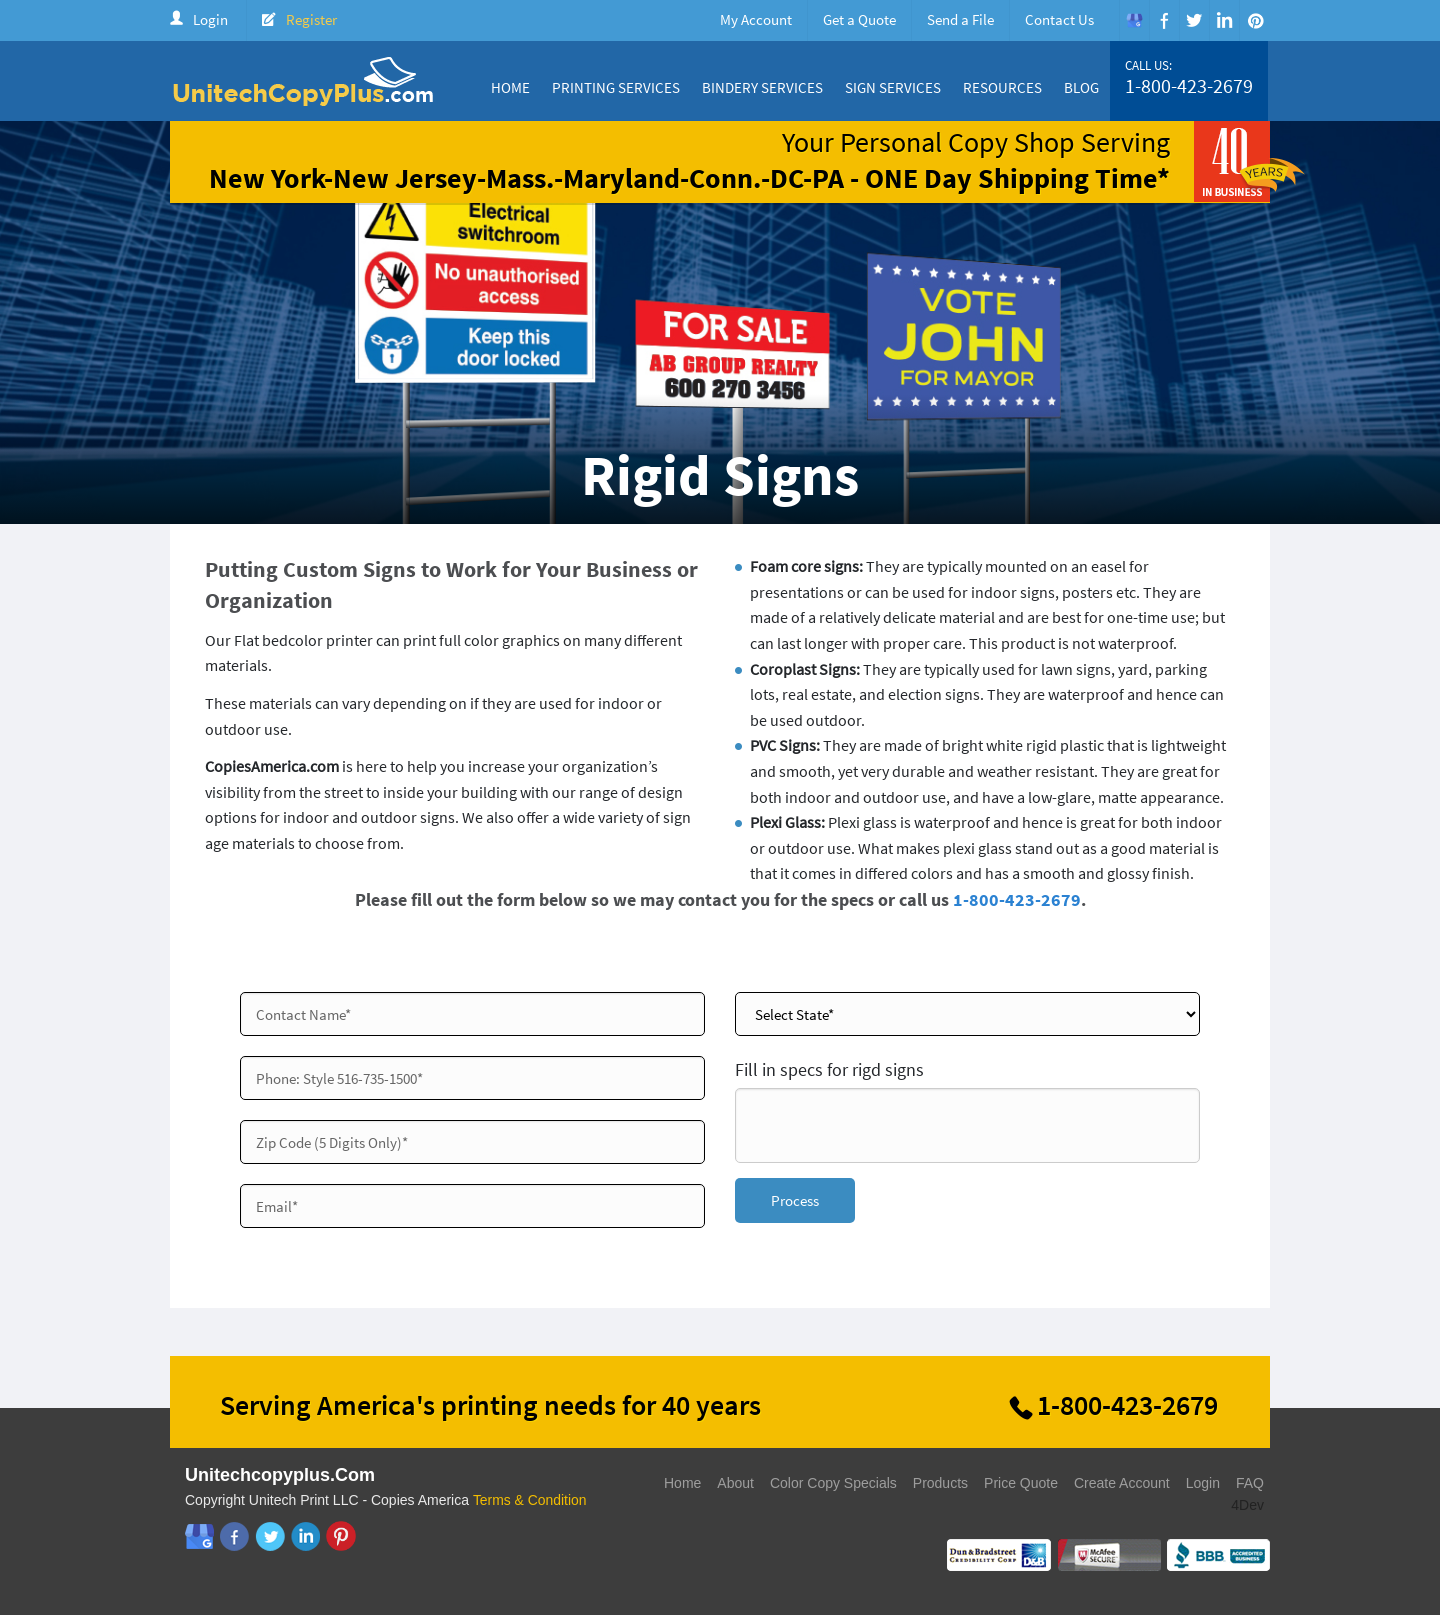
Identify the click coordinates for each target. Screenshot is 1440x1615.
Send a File (960, 19)
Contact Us (1059, 19)
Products (940, 1483)
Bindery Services (762, 87)
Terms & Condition (530, 1500)
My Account (756, 19)
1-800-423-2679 (1189, 86)
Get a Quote (859, 19)
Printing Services (616, 87)
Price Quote (1021, 1483)
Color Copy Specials (833, 1483)
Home (510, 87)
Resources (1002, 87)
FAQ (1250, 1483)
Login (210, 19)
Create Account (1122, 1483)
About (735, 1483)
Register (311, 19)
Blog (1081, 87)
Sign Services (893, 87)
